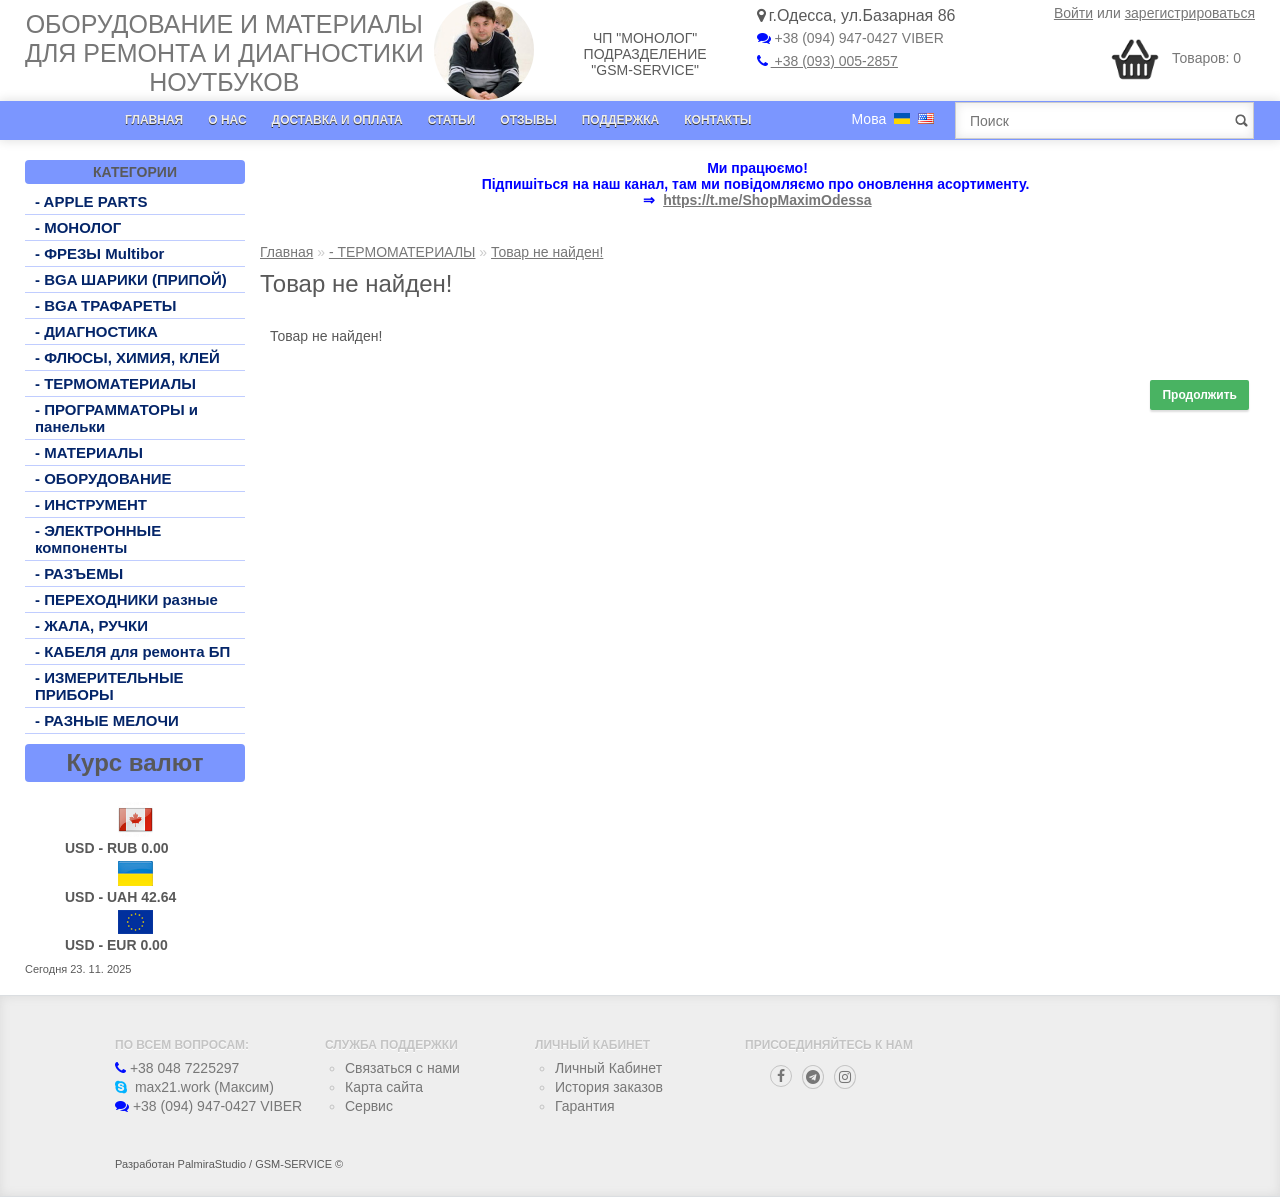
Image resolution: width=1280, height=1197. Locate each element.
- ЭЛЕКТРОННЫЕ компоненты (98, 539)
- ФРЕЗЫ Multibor (99, 253)
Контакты (717, 120)
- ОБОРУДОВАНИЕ (103, 478)
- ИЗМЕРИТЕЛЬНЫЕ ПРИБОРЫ (109, 686)
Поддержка (621, 120)
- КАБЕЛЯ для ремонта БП (132, 651)
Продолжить (1199, 395)
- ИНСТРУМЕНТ (91, 504)
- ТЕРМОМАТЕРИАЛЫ (115, 383)
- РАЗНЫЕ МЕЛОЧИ (107, 720)
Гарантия (585, 1106)
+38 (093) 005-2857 (827, 61)
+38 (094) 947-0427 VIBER (850, 38)
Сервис (369, 1106)
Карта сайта (384, 1087)
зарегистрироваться (1190, 13)
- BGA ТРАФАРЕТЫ (106, 305)
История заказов (609, 1087)
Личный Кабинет (608, 1068)
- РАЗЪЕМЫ (79, 573)
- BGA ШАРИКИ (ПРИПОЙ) (131, 279)
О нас (227, 120)
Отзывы (528, 120)
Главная (154, 120)
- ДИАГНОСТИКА (96, 331)
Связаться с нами (402, 1068)
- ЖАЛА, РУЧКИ (91, 625)
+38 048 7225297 (177, 1068)
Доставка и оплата (337, 120)
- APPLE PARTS (91, 201)
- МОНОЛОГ (78, 227)
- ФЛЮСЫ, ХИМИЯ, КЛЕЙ (127, 357)
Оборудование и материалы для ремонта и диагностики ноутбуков (224, 53)
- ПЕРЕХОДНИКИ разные (126, 599)
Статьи (452, 120)
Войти (1073, 13)
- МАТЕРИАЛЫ (89, 452)
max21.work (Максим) (194, 1087)
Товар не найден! (547, 252)
